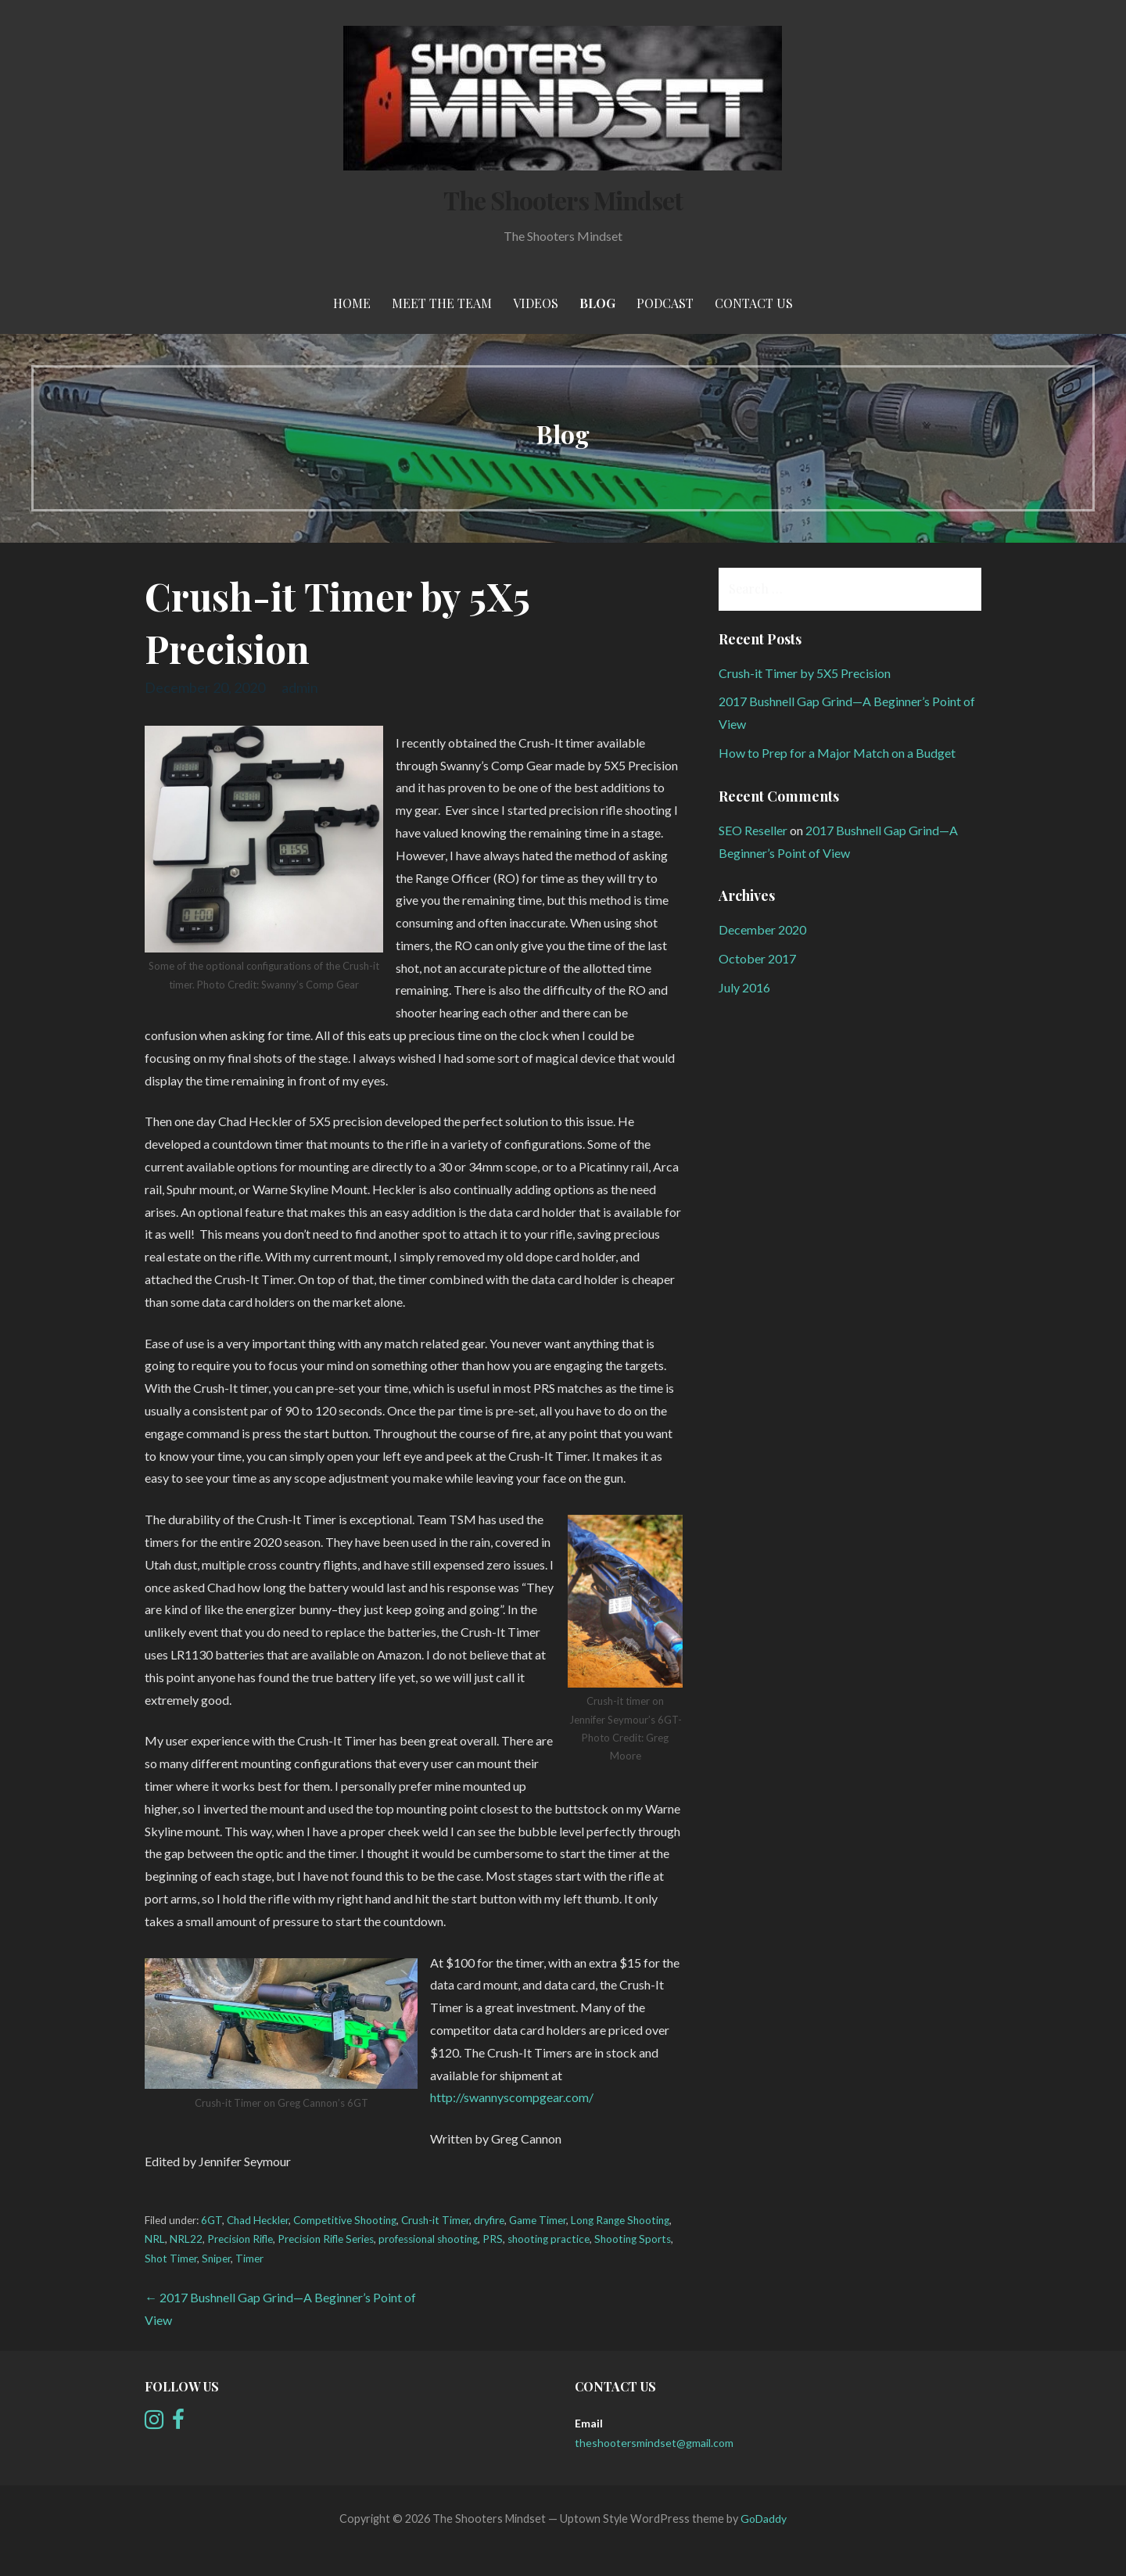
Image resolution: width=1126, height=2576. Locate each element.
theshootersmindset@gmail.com (654, 2442)
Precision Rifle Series (326, 2239)
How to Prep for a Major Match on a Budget (837, 752)
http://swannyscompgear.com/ (511, 2097)
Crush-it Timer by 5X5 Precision (805, 673)
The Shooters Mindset (563, 200)
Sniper (216, 2258)
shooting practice (548, 2239)
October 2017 (757, 958)
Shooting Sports (632, 2239)
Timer (249, 2258)
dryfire (489, 2220)
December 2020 (762, 929)
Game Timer (537, 2220)
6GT (211, 2220)
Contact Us (754, 303)
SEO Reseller (753, 830)
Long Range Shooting (620, 2220)
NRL (155, 2239)
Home (352, 303)
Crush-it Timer (435, 2220)
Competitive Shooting (344, 2220)
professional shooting (428, 2239)
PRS (492, 2239)
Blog (597, 303)
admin (300, 687)
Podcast (665, 303)
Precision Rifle (240, 2239)
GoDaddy (764, 2518)
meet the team (442, 303)
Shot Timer (171, 2258)
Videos (535, 303)
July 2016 (744, 987)
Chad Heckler (258, 2220)
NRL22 (186, 2239)
